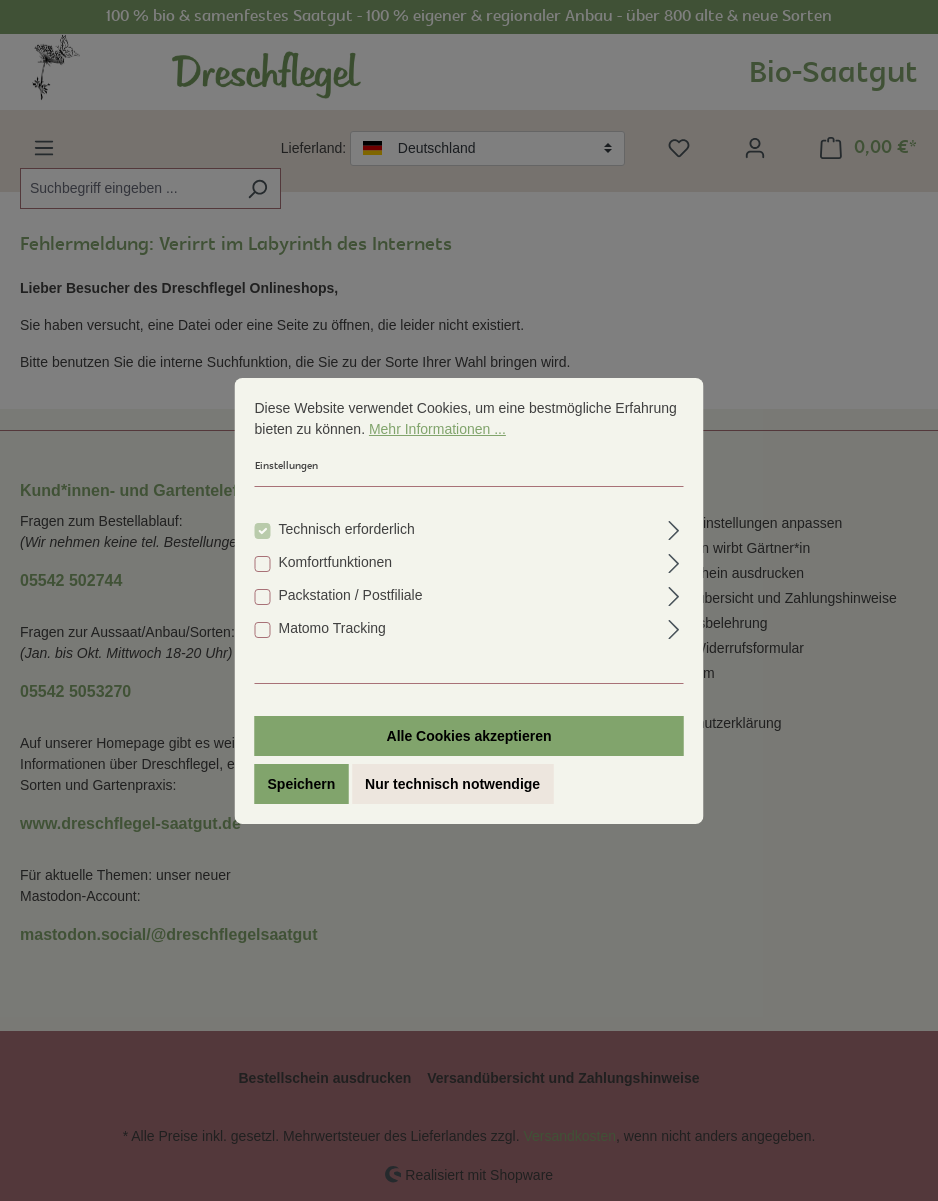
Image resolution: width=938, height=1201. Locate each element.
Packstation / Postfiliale (351, 595)
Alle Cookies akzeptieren (469, 736)
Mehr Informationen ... (437, 429)
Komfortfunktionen (336, 562)
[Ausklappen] (673, 527)
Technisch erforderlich (347, 529)
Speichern (302, 784)
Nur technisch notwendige (452, 784)
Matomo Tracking (332, 628)
